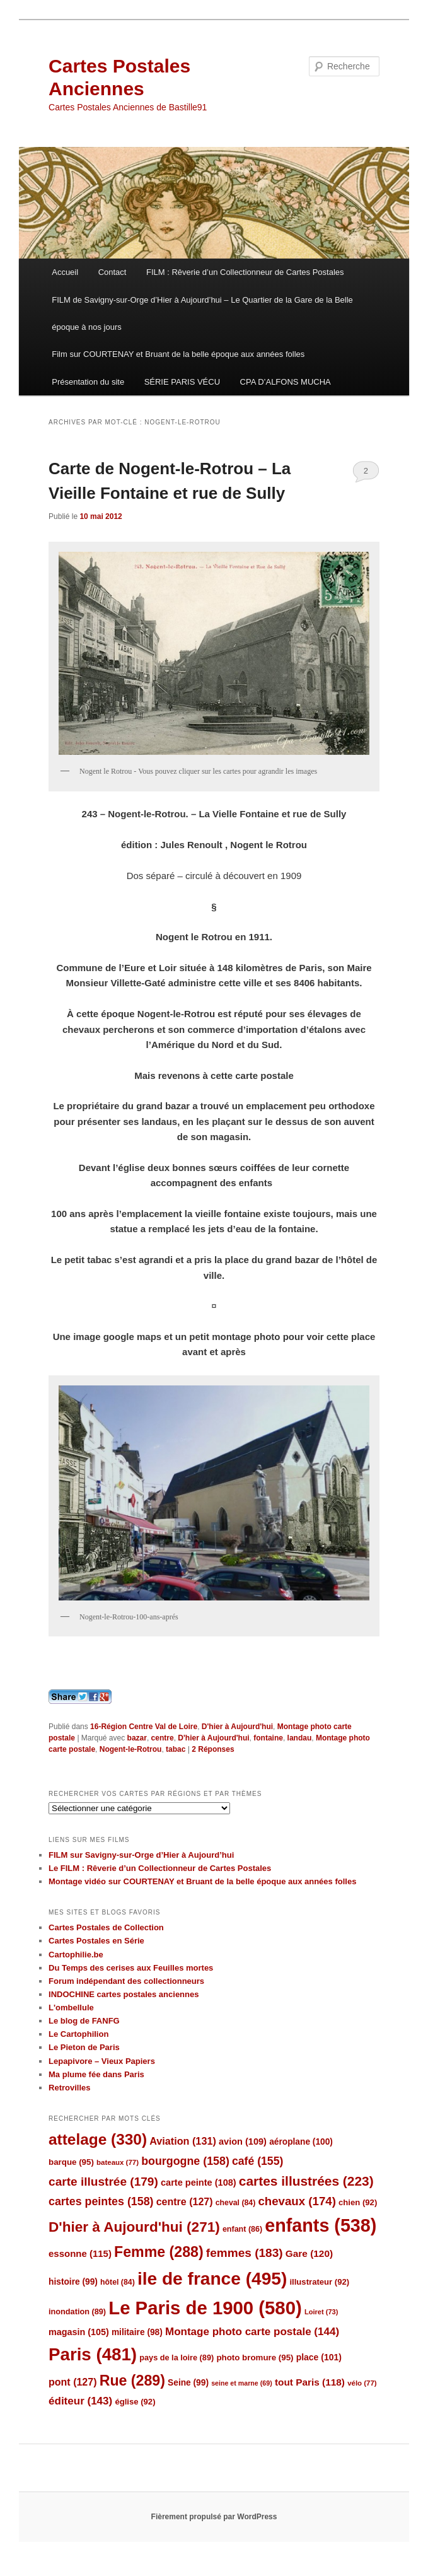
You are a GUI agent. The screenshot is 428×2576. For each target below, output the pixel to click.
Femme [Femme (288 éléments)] (159, 2252)
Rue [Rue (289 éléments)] (132, 2380)
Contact (112, 272)
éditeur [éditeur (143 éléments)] (80, 2401)
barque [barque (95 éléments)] (71, 2162)
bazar (137, 1738)
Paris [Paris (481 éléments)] (93, 2354)
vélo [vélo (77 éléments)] (362, 2383)
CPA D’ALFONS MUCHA (285, 382)
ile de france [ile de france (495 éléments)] (212, 2278)
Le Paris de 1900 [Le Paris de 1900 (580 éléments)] (205, 2307)
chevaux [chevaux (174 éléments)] (296, 2201)
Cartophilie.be (76, 1954)
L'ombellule (71, 2007)
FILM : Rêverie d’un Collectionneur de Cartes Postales (245, 272)
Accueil (65, 272)
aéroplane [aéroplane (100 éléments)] (301, 2142)
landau (299, 1738)
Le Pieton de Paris (84, 2047)
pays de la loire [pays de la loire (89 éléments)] (176, 2357)
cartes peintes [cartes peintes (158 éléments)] (101, 2201)
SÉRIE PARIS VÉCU (182, 382)
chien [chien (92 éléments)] (357, 2202)
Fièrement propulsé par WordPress (214, 2516)
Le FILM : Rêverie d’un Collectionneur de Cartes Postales (160, 1868)
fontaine (268, 1738)
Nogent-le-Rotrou (131, 1749)
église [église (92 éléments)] (135, 2401)
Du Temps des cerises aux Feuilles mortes (131, 1968)
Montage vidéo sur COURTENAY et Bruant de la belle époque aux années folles (202, 1881)
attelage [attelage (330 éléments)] (98, 2139)
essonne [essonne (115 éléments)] (80, 2253)
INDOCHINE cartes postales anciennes (124, 1994)
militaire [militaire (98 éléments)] (137, 2332)
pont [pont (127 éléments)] (72, 2382)
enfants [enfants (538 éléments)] (320, 2225)
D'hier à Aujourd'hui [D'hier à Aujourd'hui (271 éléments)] (134, 2227)
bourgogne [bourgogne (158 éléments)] (185, 2161)
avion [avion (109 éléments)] (243, 2141)
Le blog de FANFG (84, 2020)
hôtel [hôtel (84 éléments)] (117, 2282)
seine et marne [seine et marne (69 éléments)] (241, 2383)
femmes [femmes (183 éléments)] (244, 2252)
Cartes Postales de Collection (106, 1927)
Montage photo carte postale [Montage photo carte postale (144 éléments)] (252, 2332)
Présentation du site (88, 382)
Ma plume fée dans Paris (96, 2074)
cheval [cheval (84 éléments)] (236, 2202)
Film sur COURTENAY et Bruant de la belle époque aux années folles (178, 354)
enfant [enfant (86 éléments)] (242, 2229)
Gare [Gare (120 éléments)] (309, 2253)
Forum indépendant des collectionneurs (126, 1981)
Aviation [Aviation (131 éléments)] (182, 2141)
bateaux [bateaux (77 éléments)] (117, 2162)
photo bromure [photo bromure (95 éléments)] (254, 2357)
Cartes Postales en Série (96, 1940)
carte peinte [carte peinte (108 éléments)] (198, 2182)
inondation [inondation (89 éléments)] (77, 2311)
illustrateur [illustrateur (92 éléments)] (319, 2282)
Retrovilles (69, 2087)
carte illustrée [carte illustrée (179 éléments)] (103, 2181)
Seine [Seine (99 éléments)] (188, 2382)
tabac (175, 1749)
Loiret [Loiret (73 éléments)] (321, 2312)
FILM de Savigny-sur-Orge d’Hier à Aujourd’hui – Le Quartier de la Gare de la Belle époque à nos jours (202, 313)
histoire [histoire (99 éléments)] (73, 2282)
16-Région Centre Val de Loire (143, 1726)
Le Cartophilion (78, 2034)
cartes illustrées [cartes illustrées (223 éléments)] (306, 2181)
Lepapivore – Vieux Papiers (102, 2061)
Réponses (213, 1749)
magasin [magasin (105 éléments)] (79, 2332)
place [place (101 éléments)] (319, 2357)
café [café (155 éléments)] (257, 2161)
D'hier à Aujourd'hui (237, 1726)
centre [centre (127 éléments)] (184, 2201)
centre (162, 1738)
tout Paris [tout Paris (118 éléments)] (310, 2382)
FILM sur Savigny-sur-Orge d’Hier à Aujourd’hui (141, 1855)
